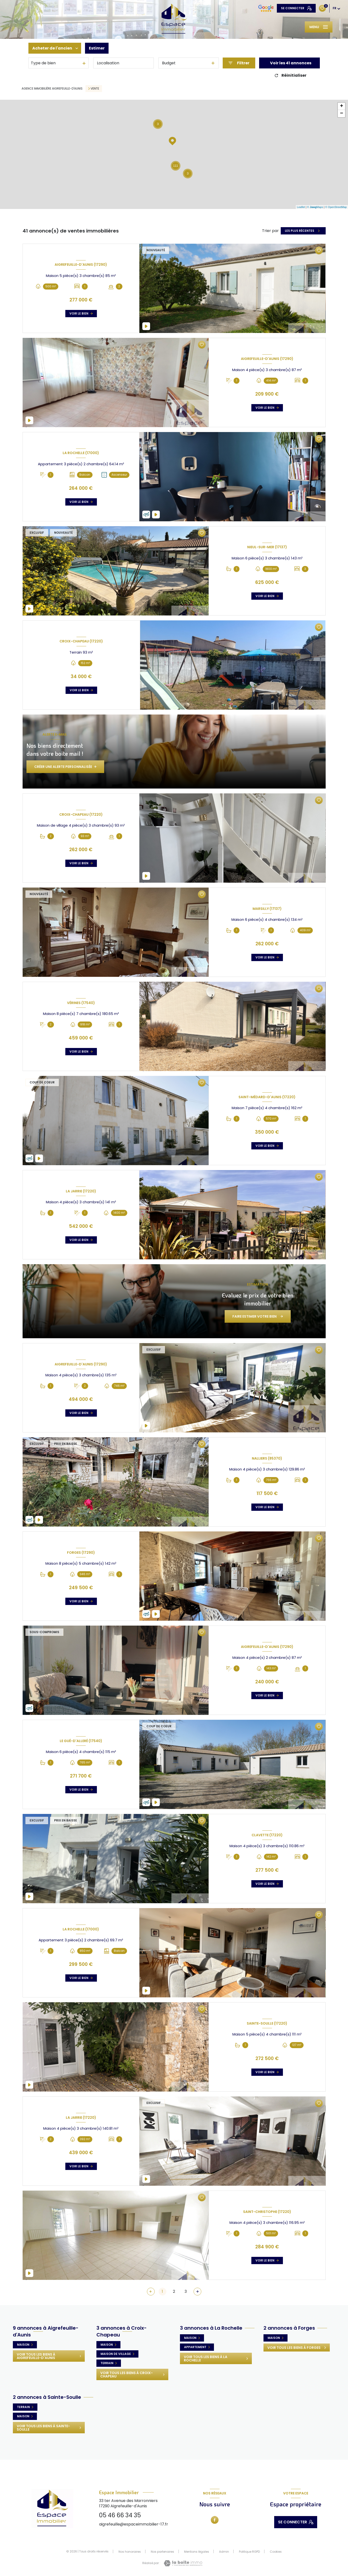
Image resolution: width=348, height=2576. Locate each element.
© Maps (315, 207)
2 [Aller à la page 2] (174, 2291)
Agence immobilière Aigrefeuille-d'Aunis (52, 88)
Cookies (276, 2551)
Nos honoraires (130, 2552)
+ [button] (341, 106)
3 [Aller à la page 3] (186, 2291)
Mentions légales (196, 2552)
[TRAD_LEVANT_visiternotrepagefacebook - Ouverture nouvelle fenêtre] (215, 2520)
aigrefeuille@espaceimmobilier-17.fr (133, 2524)
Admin (224, 2552)
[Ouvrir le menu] (318, 27)
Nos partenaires (162, 2552)
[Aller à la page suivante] (197, 2291)
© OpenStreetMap (336, 207)
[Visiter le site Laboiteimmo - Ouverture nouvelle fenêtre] (183, 2563)
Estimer (97, 48)
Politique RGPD (249, 2552)
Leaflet (301, 207)
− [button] (341, 113)
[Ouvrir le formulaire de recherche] (239, 63)
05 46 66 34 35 (120, 2515)
